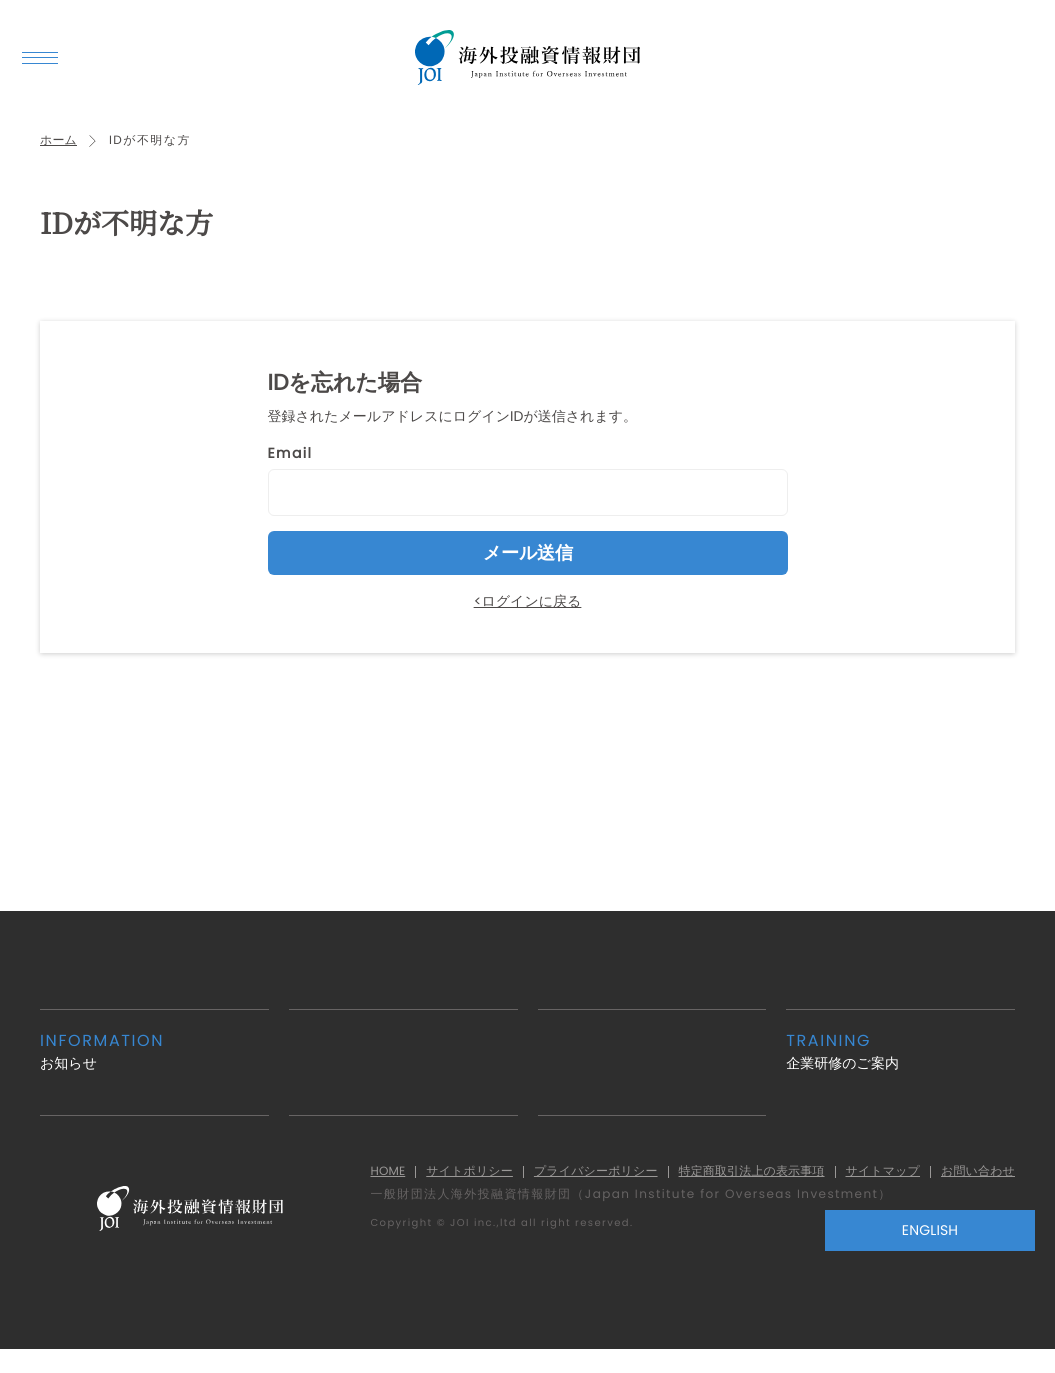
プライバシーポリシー (559, 1183)
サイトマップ (871, 1183)
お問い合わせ (974, 1183)
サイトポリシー (423, 1183)
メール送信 (528, 564)
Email (290, 464)
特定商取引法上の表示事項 (728, 1183)
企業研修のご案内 (900, 1062)
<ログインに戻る (528, 612)
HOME (334, 1183)
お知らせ (154, 1062)
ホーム (60, 151)
